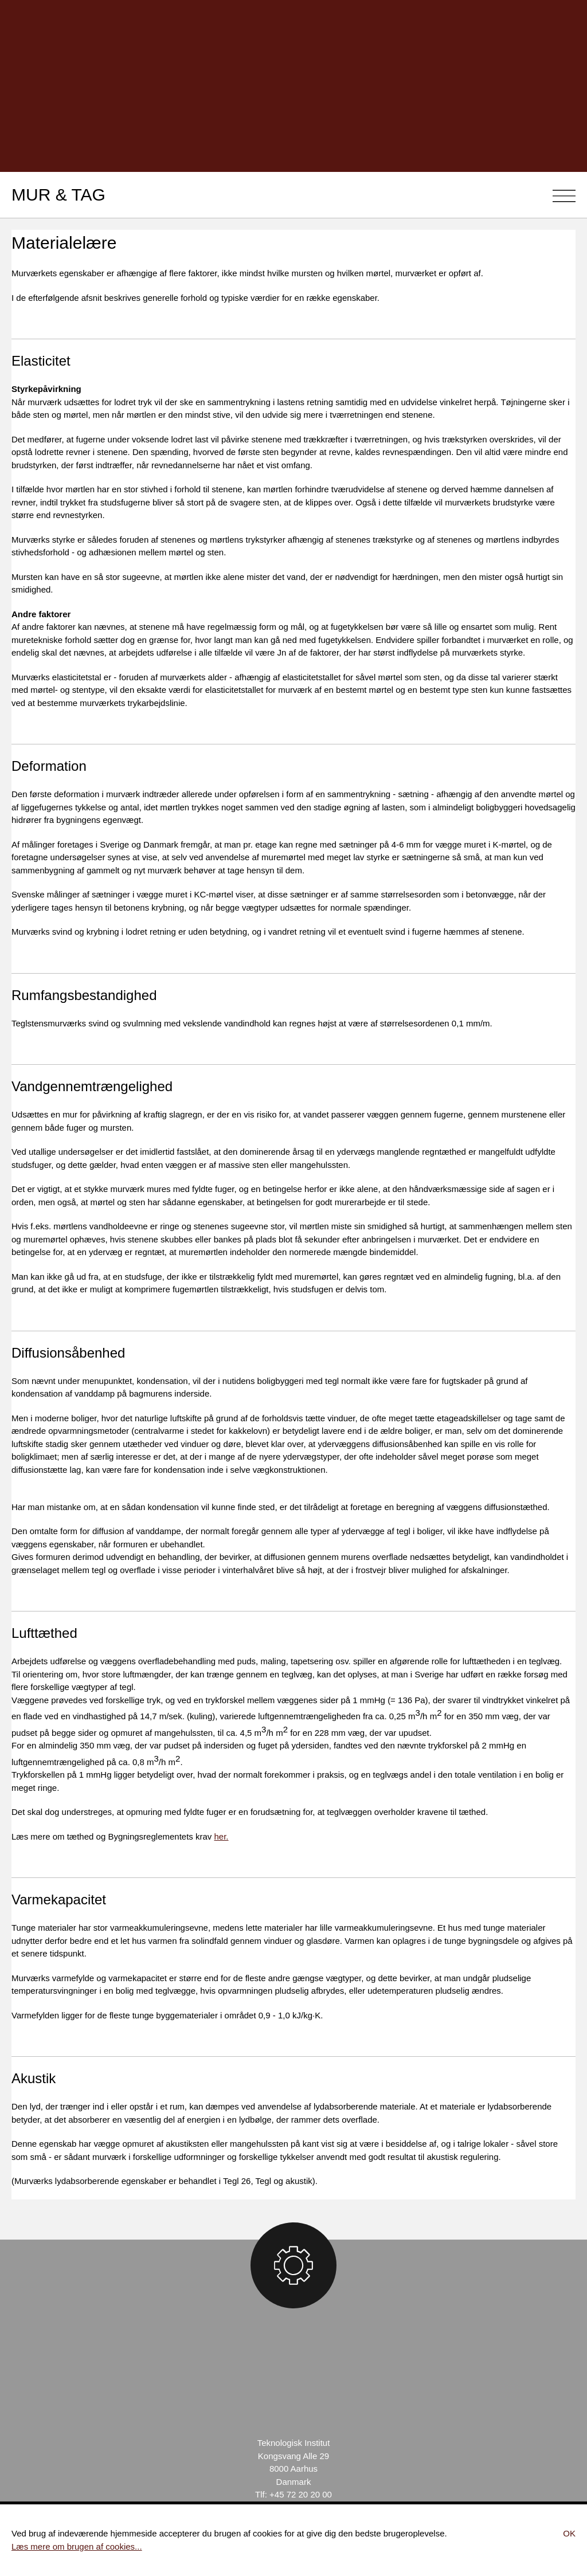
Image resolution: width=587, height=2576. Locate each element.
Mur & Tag (58, 194)
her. (221, 1836)
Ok (569, 2533)
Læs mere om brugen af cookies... (76, 2546)
